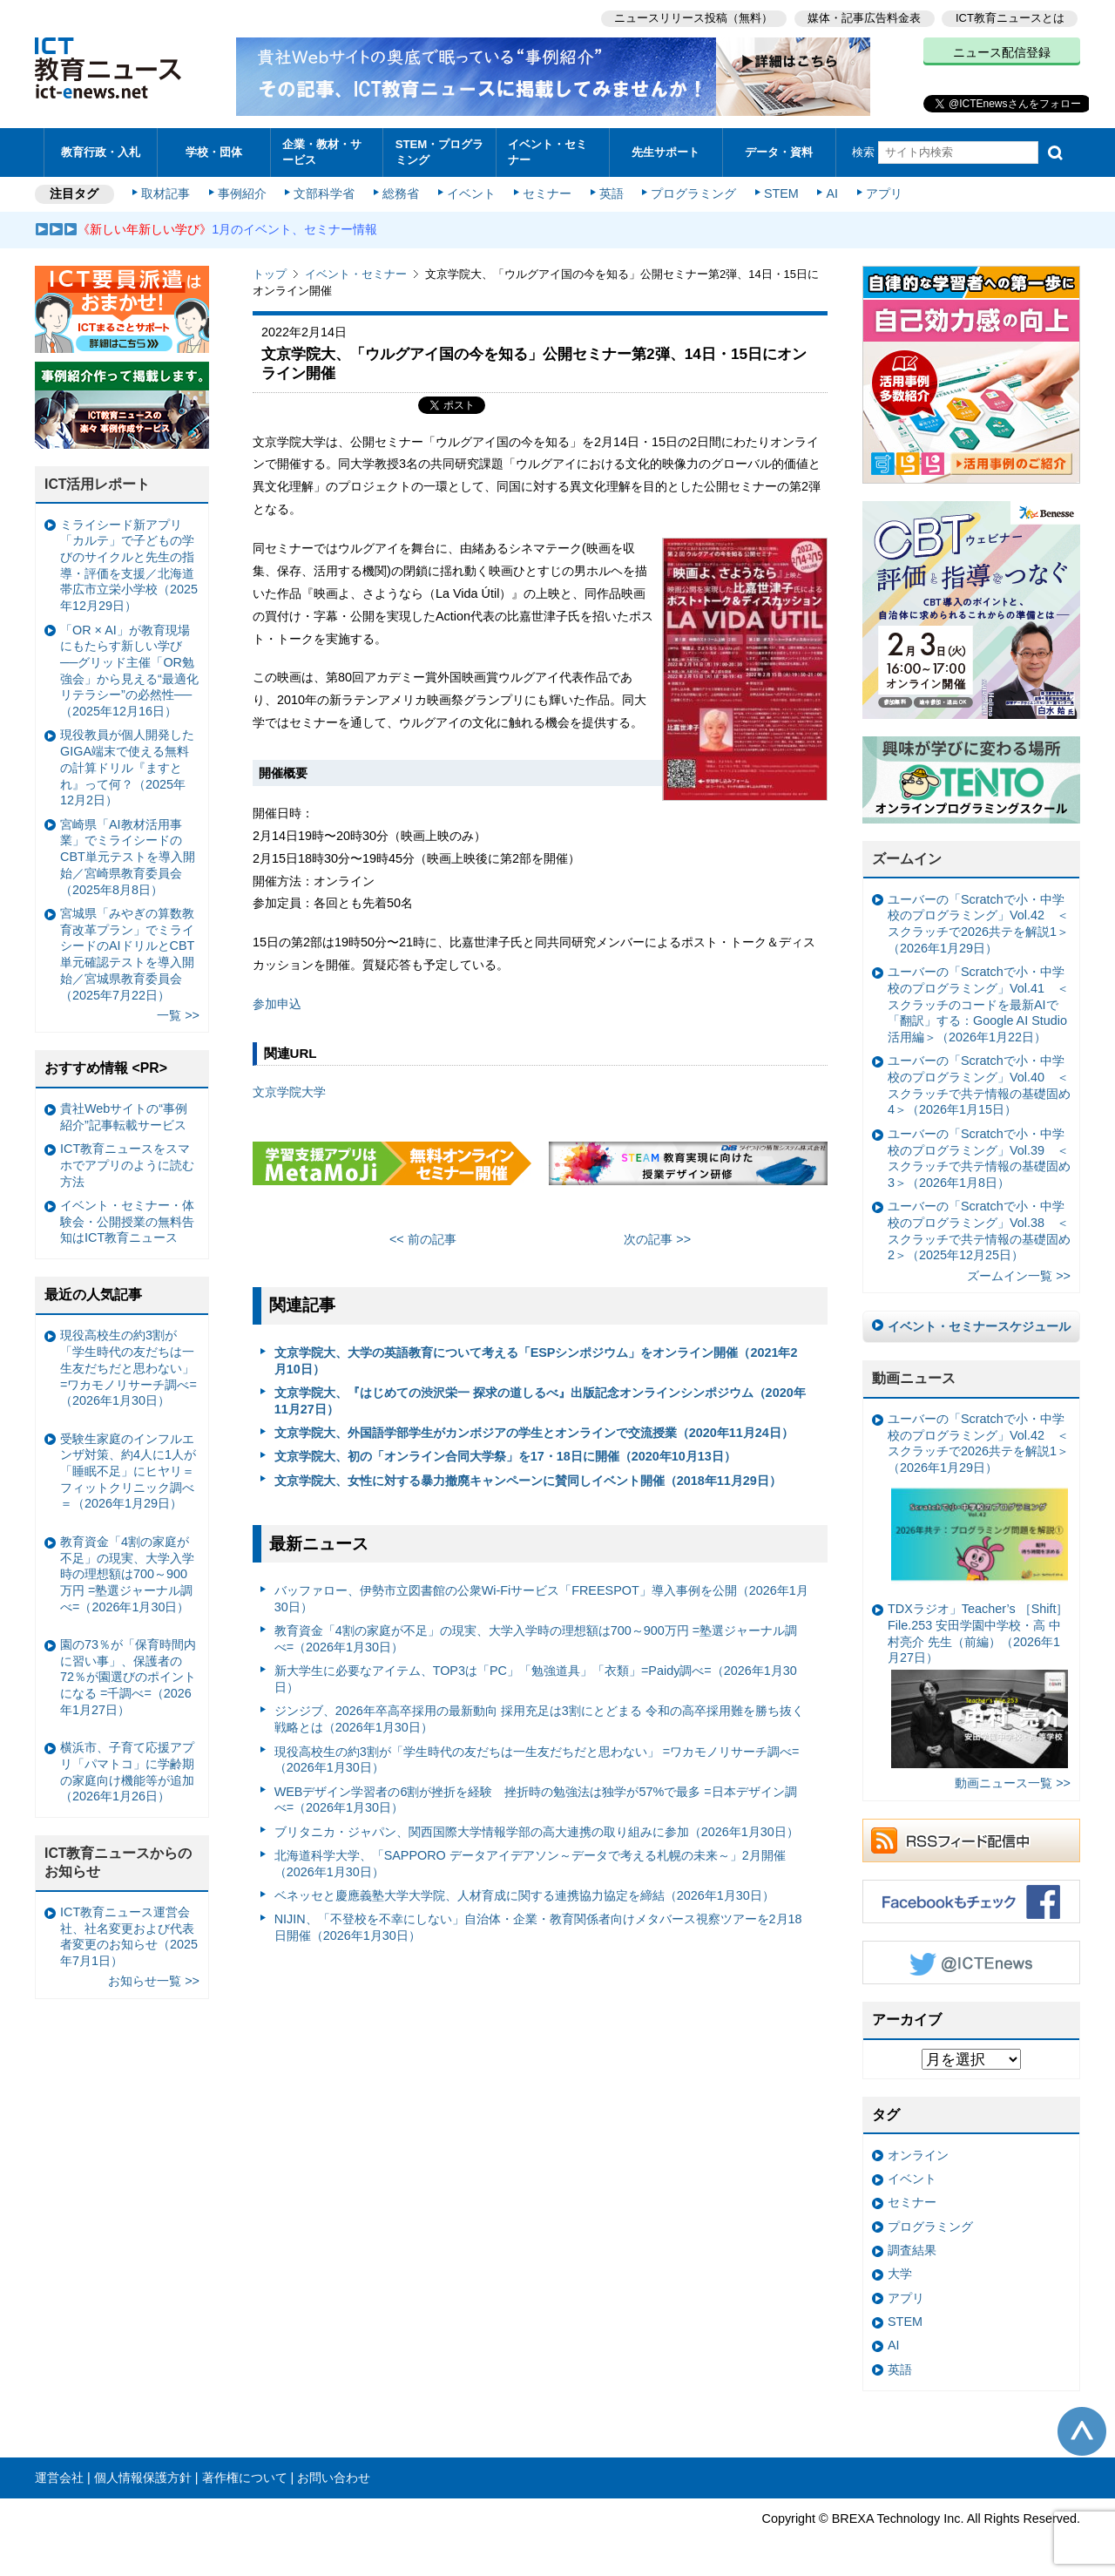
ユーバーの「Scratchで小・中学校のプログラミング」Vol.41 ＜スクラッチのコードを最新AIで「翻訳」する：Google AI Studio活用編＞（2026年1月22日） (978, 1004)
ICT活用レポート (97, 484)
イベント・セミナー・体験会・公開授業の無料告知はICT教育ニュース (127, 1221)
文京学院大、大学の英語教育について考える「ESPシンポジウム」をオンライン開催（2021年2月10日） (536, 1361)
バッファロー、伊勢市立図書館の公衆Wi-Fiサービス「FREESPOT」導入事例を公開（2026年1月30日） (541, 1598)
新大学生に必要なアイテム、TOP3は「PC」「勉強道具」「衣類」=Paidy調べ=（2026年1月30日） (535, 1679)
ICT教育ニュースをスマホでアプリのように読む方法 (127, 1165)
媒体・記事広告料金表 (864, 17)
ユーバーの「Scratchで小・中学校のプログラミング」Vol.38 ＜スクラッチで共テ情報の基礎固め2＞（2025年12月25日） (979, 1230)
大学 (900, 2274)
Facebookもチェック (971, 1901)
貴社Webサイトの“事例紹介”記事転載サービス (123, 1117)
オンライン (918, 2155)
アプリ (884, 193)
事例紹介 (242, 193)
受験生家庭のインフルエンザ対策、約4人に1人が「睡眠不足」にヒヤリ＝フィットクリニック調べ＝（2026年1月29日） (128, 1471)
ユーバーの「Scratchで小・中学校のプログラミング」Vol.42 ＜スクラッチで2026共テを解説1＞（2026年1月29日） (978, 923)
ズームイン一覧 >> (1019, 1276)
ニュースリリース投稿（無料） (693, 17)
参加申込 (277, 1004)
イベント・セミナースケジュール (979, 1326)
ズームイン (907, 858)
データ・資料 (779, 152)
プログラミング (693, 193)
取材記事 (165, 193)
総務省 (400, 193)
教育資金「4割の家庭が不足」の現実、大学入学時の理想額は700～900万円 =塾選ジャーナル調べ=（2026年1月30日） (535, 1639)
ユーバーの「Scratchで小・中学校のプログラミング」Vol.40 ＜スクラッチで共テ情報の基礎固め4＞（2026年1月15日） (979, 1085)
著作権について (244, 2477)
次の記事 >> (657, 1239)
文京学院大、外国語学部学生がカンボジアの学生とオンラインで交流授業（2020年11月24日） (534, 1433)
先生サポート (665, 152)
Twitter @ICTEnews (971, 1962)
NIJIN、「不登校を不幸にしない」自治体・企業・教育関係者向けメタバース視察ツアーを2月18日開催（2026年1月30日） (538, 1927)
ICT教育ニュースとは (1010, 17)
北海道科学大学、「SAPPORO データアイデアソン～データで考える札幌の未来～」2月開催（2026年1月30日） (530, 1863)
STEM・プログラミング (439, 152)
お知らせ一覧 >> (153, 1981)
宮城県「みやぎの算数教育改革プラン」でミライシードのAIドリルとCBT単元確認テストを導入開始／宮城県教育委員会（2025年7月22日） (127, 954)
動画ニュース (914, 1378)
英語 (611, 193)
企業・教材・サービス (322, 152)
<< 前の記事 (422, 1239)
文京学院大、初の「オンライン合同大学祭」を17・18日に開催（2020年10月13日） (505, 1456)
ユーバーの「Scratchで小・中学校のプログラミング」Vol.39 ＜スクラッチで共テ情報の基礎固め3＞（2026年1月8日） (979, 1158)
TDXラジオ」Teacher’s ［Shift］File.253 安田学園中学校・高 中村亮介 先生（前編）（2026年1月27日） (978, 1685)
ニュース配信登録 (1002, 52)
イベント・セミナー (547, 152)
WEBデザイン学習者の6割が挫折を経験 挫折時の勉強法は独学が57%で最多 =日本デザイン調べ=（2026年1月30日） (535, 1800)
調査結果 (912, 2250)
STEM (781, 193)
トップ (270, 274)
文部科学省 (324, 193)
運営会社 (59, 2477)
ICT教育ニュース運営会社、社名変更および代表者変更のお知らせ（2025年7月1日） (129, 1936)
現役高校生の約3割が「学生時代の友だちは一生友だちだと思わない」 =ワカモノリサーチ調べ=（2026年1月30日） (537, 1760)
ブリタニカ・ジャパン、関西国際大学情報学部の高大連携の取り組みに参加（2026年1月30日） (536, 1832)
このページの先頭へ (1082, 2431)
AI (832, 193)
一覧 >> (178, 1015)
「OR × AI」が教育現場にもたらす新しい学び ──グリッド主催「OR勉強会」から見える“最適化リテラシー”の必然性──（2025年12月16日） (129, 671)
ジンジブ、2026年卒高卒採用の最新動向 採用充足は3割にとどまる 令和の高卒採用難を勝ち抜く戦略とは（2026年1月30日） (539, 1719)
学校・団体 (214, 152)
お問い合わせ (333, 2477)
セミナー (547, 193)
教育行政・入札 (100, 152)
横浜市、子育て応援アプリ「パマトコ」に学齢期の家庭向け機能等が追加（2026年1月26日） (127, 1771)
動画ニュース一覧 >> (1013, 1783)
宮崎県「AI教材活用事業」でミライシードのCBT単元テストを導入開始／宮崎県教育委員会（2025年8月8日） (127, 857)
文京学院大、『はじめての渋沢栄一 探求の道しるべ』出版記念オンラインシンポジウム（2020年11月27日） (540, 1401)
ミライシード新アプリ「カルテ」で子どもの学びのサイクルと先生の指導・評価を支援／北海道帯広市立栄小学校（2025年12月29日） (129, 565)
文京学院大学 (289, 1092)
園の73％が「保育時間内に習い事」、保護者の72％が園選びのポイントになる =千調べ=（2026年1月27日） (128, 1677)
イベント (471, 193)
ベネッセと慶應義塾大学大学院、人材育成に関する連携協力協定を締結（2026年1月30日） (524, 1895)
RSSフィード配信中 (971, 1840)
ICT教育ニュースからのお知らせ (118, 1862)
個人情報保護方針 (143, 2477)
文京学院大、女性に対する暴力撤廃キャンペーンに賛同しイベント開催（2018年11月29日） (527, 1481)
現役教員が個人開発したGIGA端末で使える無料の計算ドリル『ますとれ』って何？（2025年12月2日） (127, 767)
